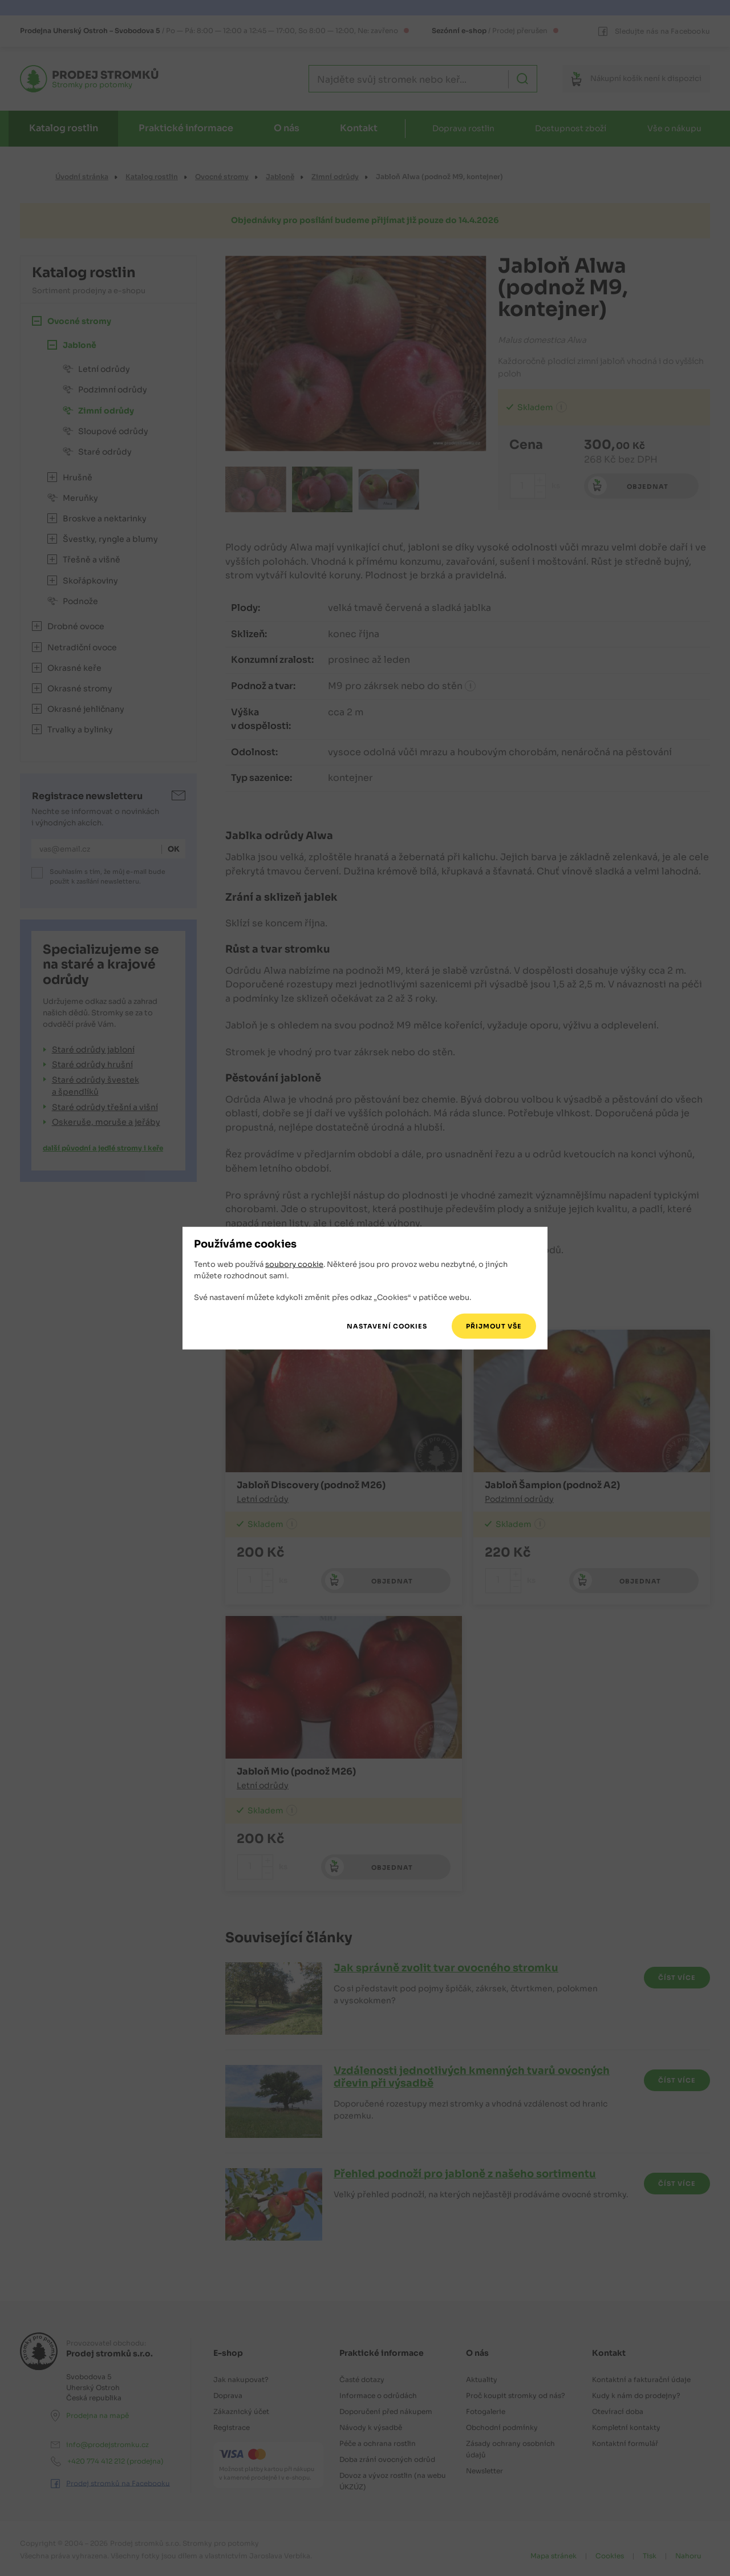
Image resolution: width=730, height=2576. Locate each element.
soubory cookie (294, 1264)
